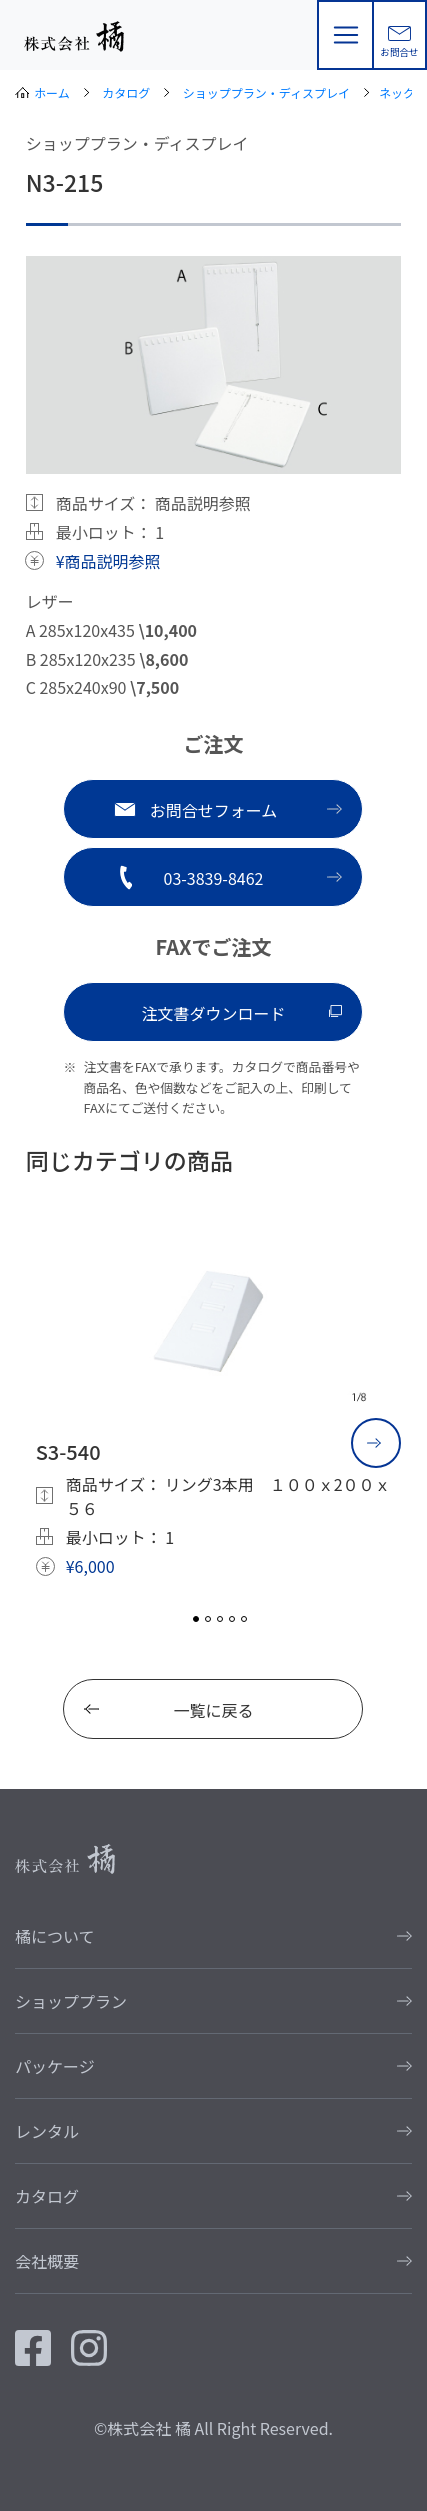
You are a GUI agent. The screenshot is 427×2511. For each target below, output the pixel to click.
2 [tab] (208, 1619)
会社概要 (47, 2261)
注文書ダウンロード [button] (213, 1013)
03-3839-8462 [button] (214, 878)
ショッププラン (71, 2001)
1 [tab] (196, 1619)
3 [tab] (220, 1619)
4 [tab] (232, 1619)
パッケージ (55, 2066)
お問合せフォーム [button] (214, 810)
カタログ (126, 92)
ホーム (52, 92)
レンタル (47, 2131)
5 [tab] (244, 1619)
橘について (55, 1936)
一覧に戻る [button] (213, 1710)
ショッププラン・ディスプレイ (266, 92)
